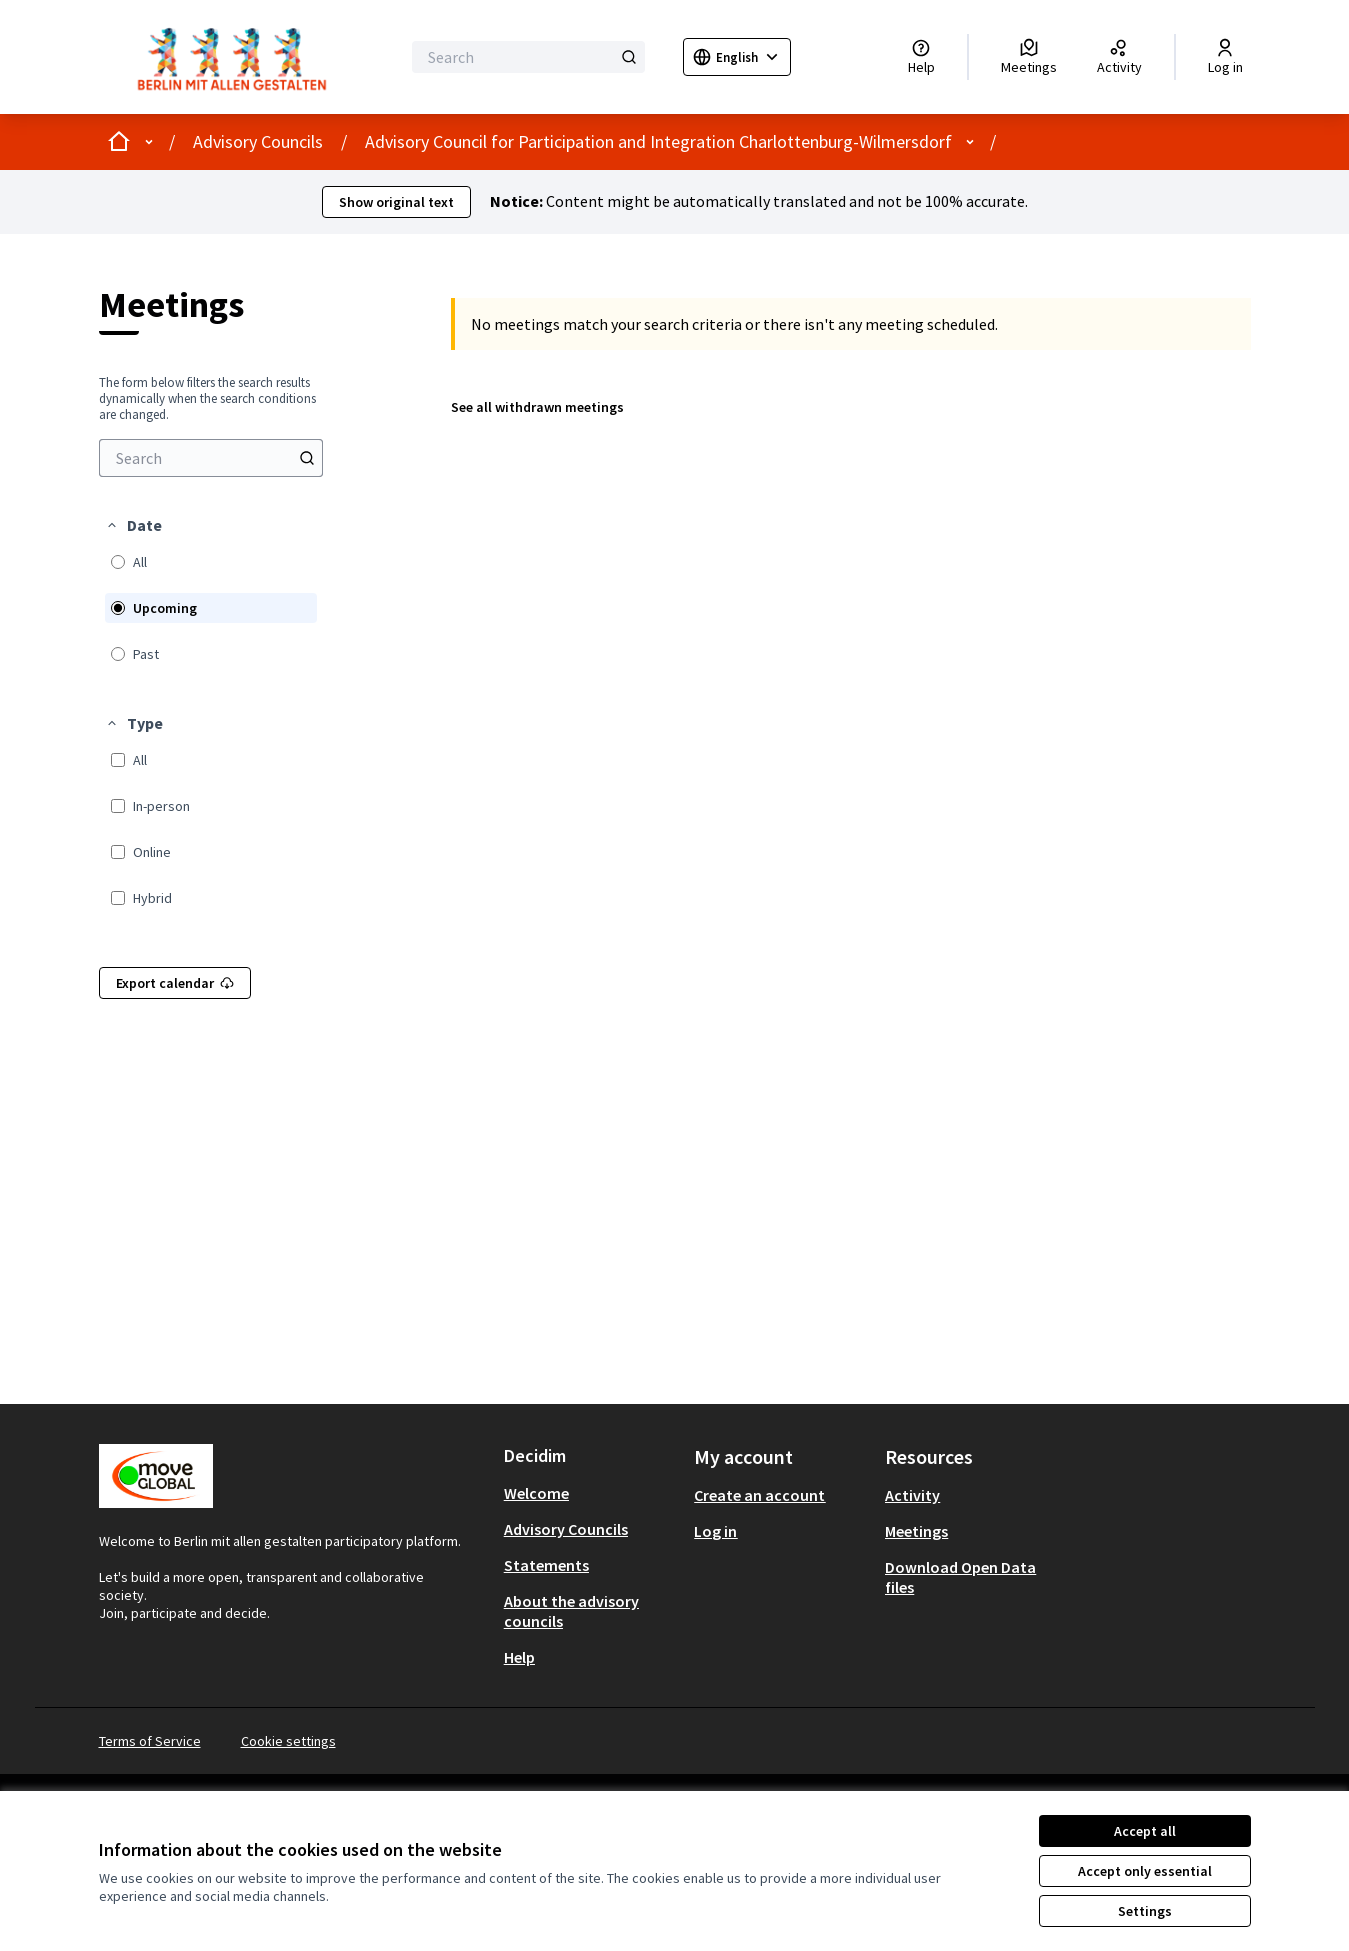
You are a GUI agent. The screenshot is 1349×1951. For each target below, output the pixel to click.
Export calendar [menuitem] (175, 983)
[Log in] (1225, 57)
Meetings (916, 1531)
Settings (1145, 1911)
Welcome (536, 1493)
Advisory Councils (258, 141)
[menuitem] (211, 458)
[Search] (528, 57)
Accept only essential (1145, 1871)
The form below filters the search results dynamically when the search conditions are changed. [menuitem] (207, 399)
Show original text (396, 202)
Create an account (759, 1495)
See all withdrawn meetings (537, 407)
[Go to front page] (237, 57)
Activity (912, 1495)
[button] (133, 525)
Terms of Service (150, 1741)
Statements (546, 1565)
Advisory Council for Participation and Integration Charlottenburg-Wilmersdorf (658, 141)
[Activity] (1119, 57)
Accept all (1145, 1831)
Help (519, 1657)
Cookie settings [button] (288, 1741)
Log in (715, 1531)
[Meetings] (1029, 57)
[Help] (921, 57)
